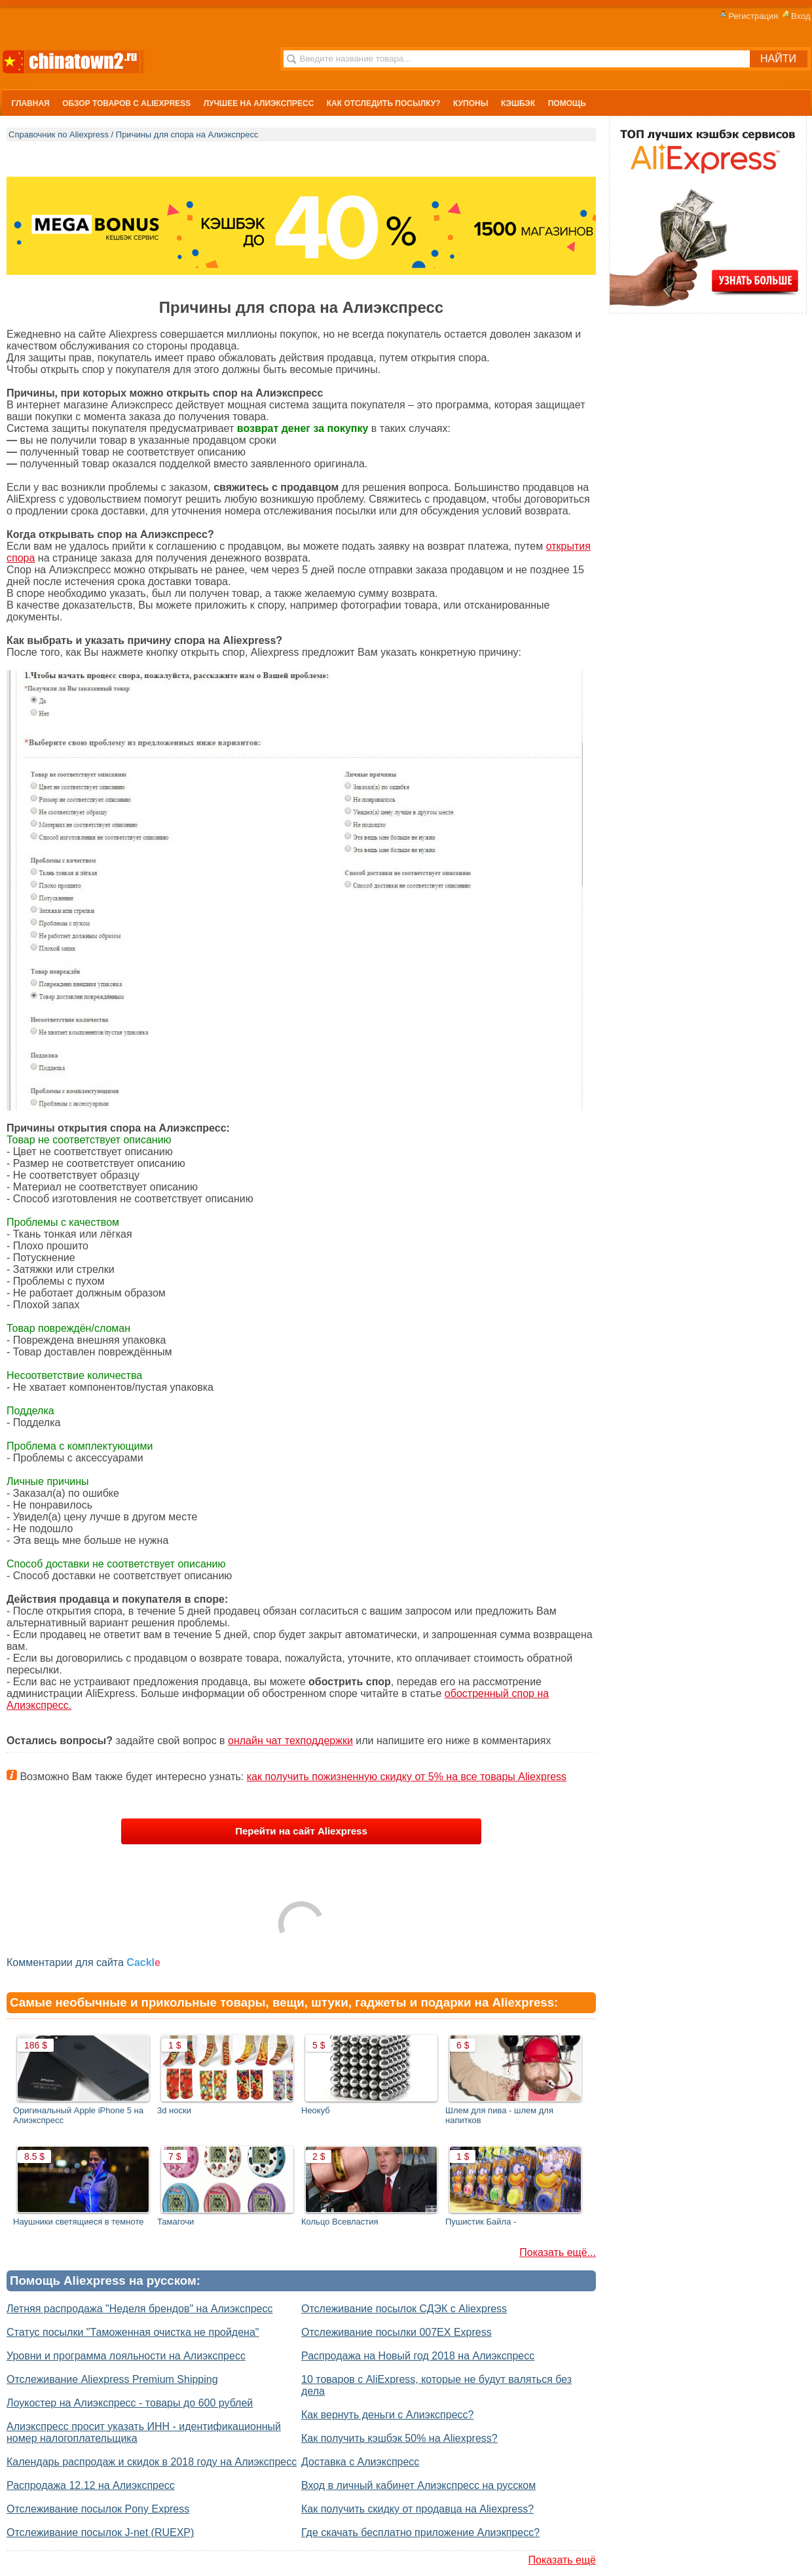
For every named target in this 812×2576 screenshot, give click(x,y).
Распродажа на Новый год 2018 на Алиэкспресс (417, 2355)
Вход (795, 16)
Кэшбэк (518, 103)
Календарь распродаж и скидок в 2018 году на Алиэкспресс (152, 2461)
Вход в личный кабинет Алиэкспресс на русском (418, 2485)
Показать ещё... (557, 2252)
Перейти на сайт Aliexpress (301, 1830)
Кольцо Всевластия (339, 2222)
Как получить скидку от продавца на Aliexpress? (417, 2508)
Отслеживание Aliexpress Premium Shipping (112, 2379)
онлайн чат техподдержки (290, 1740)
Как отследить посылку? (384, 103)
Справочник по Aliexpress (59, 134)
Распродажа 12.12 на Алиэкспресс (91, 2485)
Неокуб (315, 2110)
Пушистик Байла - (480, 2222)
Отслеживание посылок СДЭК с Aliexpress (404, 2308)
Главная (31, 103)
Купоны (470, 103)
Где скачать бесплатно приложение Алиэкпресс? (420, 2532)
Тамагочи (175, 2222)
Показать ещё (562, 2560)
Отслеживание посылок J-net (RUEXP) (100, 2532)
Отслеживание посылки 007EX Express (396, 2332)
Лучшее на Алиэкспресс (259, 103)
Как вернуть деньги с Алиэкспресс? (387, 2414)
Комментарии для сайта (83, 1962)
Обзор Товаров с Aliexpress (126, 103)
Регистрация (748, 16)
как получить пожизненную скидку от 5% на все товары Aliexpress (406, 1776)
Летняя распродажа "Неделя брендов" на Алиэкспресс (140, 2308)
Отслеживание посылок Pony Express (98, 2508)
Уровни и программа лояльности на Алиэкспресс (126, 2355)
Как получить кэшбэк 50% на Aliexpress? (399, 2438)
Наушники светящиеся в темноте (78, 2222)
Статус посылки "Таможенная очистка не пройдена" (133, 2332)
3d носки (174, 2110)
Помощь (567, 103)
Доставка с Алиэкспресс (360, 2461)
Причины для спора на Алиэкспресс (187, 134)
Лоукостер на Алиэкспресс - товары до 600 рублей (130, 2402)
